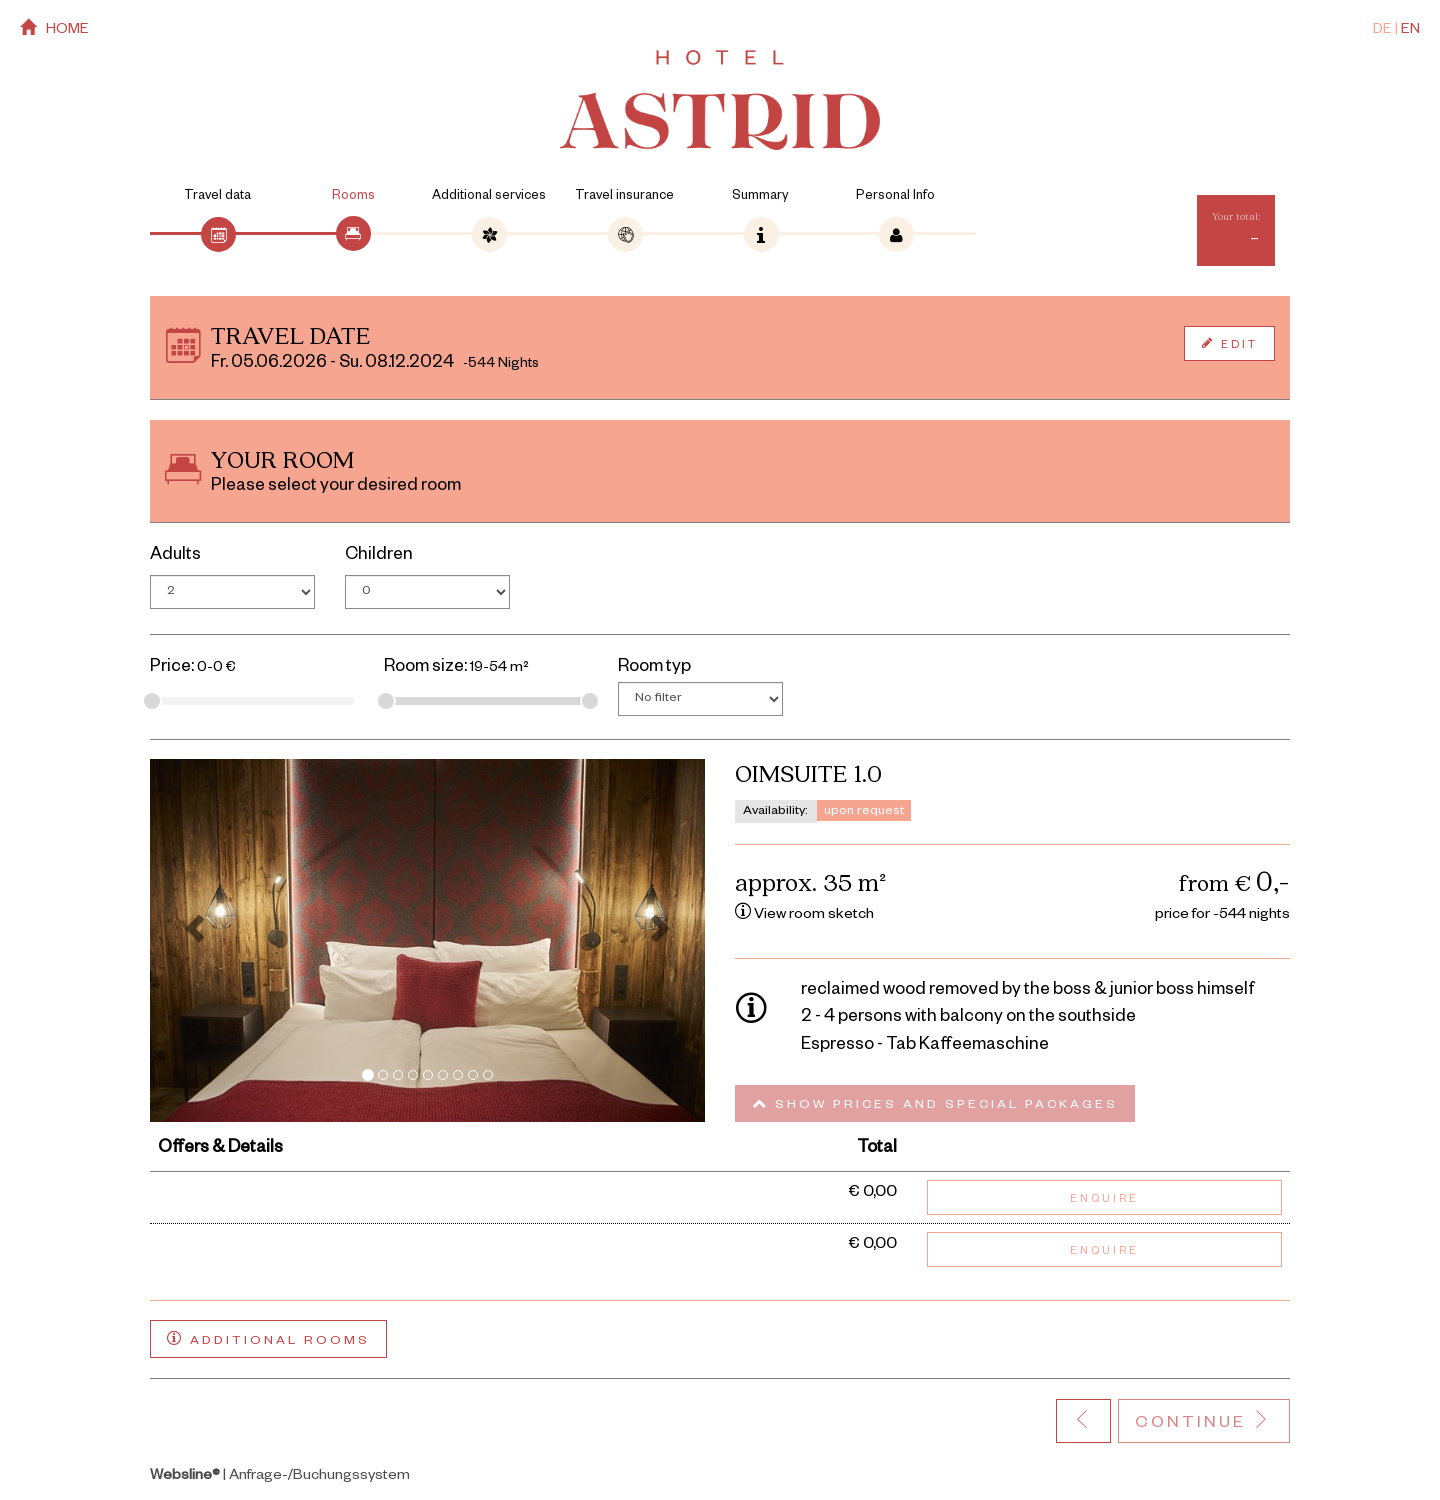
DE (1382, 31)
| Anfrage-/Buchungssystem (280, 1477)
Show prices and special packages (935, 1104)
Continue (1204, 1422)
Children (379, 556)
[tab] (217, 233)
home (54, 29)
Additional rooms (268, 1340)
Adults (175, 556)
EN (1410, 31)
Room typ (654, 668)
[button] (191, 940)
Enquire (1104, 1200)
